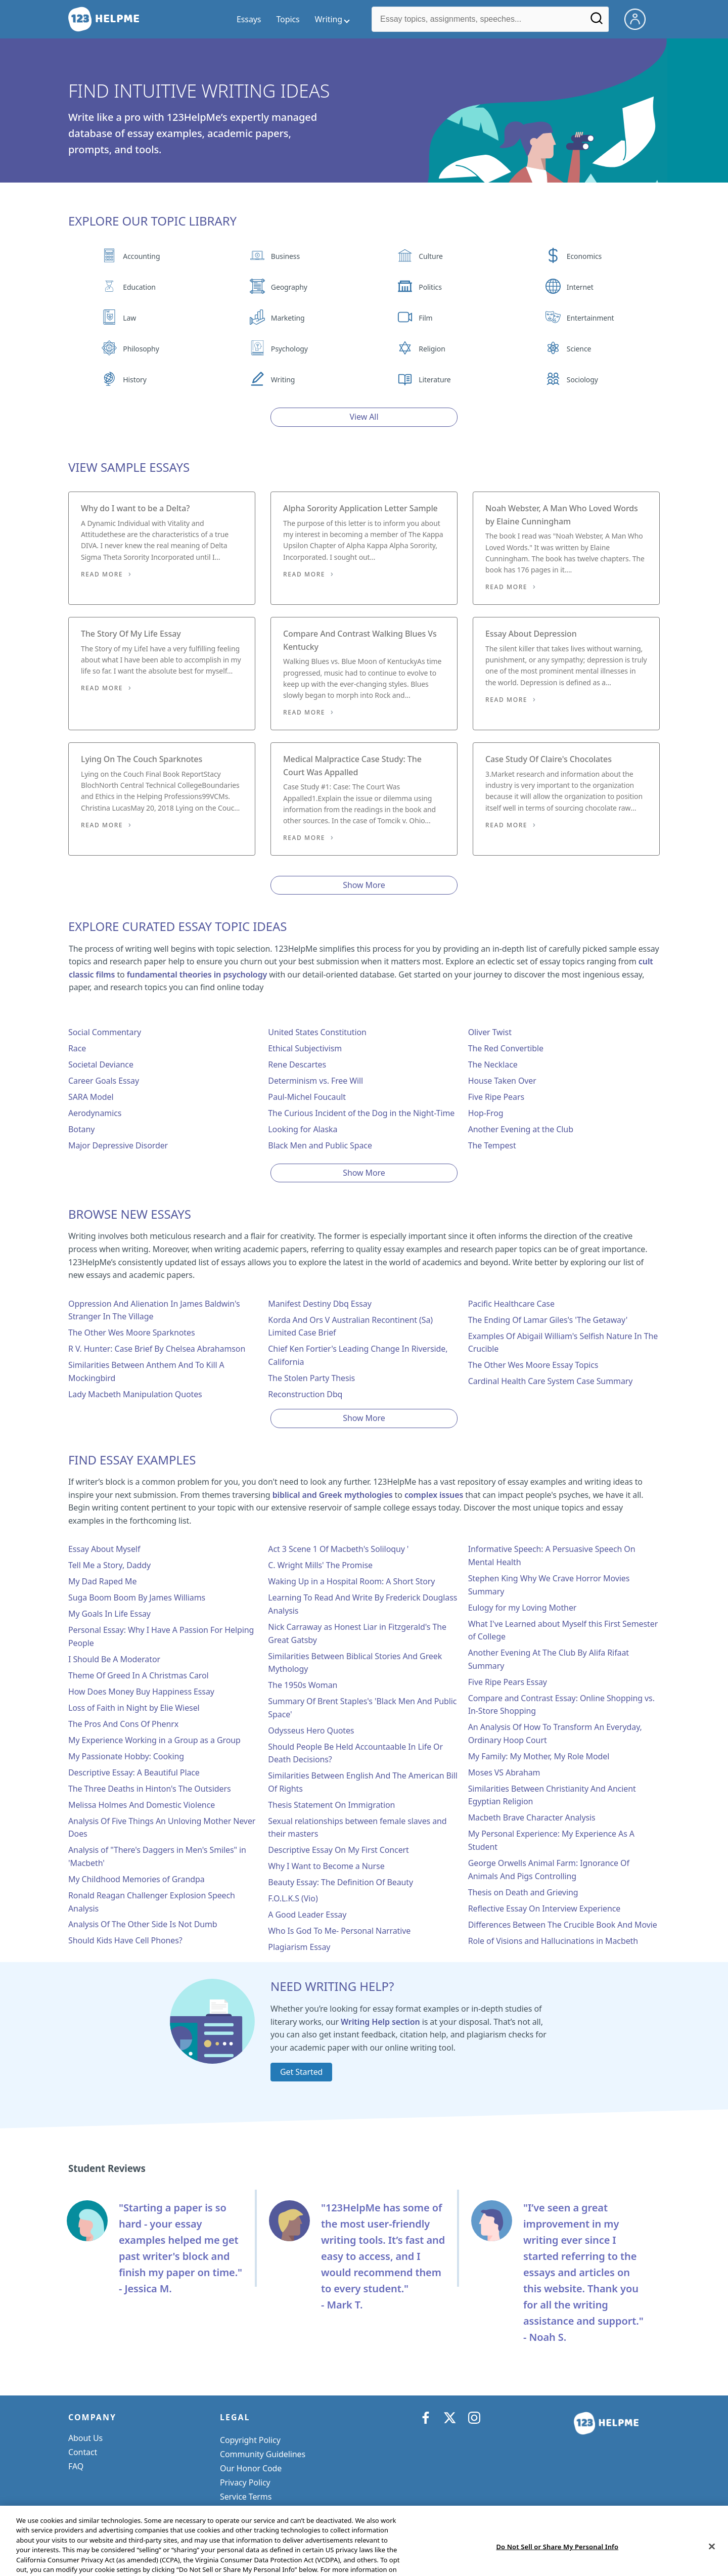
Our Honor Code (251, 2468)
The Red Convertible (505, 1048)
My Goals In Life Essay (109, 1613)
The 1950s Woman (302, 1685)
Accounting (141, 256)
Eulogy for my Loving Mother (522, 1607)
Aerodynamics (94, 1113)
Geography (289, 287)
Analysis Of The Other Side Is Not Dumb (142, 1924)
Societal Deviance (100, 1064)
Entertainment (590, 318)
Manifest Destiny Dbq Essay (319, 1303)
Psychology (289, 348)
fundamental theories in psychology (197, 974)
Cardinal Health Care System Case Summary (550, 1381)
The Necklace (493, 1064)
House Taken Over (502, 1080)
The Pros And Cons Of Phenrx (123, 1723)
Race (77, 1048)
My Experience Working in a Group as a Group (154, 1740)
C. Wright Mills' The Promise (320, 1565)
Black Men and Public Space (320, 1145)
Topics (287, 19)
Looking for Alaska (302, 1129)
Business (285, 256)
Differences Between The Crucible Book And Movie (562, 1924)
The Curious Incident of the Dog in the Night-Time (361, 1113)
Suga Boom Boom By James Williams (136, 1597)
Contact (82, 2452)
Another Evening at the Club (520, 1129)
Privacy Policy (245, 2482)
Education (139, 287)
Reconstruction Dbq (305, 1394)
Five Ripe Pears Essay (507, 1681)
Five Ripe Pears (496, 1096)
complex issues (433, 1494)
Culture (431, 256)
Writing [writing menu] (328, 19)
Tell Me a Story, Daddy (109, 1565)
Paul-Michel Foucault (307, 1096)
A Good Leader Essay (307, 1914)
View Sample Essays (129, 467)
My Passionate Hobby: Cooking (126, 1756)
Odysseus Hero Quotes (311, 1730)
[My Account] (639, 18)
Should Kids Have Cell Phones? (125, 1940)
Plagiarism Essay (299, 1946)
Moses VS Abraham (504, 1772)
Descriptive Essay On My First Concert (338, 1849)
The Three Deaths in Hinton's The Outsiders (149, 1788)
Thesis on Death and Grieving (523, 1892)
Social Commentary (104, 1032)
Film (425, 318)
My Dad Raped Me (102, 1581)
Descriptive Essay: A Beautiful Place (134, 1772)
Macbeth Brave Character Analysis (532, 1817)
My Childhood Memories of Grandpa (136, 1879)
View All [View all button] (364, 416)
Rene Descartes (297, 1064)
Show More (364, 885)
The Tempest (492, 1145)
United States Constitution (317, 1032)
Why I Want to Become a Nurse (326, 1866)
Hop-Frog (486, 1113)
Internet (580, 287)
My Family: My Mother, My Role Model (539, 1756)
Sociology (582, 379)
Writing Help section (380, 2021)
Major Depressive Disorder (118, 1145)
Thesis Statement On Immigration (331, 1804)
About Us (85, 2438)
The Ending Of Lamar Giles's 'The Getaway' (548, 1319)
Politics (430, 287)
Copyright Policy (250, 2440)
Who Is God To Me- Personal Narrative (339, 1930)
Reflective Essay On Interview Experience (544, 1908)
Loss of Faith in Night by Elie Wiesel (134, 1707)
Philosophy (141, 348)
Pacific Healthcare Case (511, 1303)
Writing (283, 379)
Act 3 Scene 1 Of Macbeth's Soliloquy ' (338, 1549)
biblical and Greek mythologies (332, 1494)
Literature (434, 379)
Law (129, 318)
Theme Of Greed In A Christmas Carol (138, 1675)
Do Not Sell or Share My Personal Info (290, 2510)
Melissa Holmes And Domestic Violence (141, 1804)
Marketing (288, 318)
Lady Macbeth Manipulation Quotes (135, 1394)
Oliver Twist (490, 1032)
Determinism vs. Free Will (315, 1080)
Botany (81, 1129)
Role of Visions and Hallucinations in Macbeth (553, 1940)
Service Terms (245, 2496)
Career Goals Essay (103, 1080)
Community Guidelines (262, 2454)
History (134, 379)
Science (579, 348)
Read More (102, 574)
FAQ (75, 2466)
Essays (249, 19)
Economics (584, 256)
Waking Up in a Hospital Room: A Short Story (351, 1581)
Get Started (301, 2071)
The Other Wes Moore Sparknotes (131, 1332)
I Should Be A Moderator (114, 1659)
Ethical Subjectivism (305, 1048)
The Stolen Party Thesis (311, 1378)
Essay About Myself (104, 1549)
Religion (432, 348)
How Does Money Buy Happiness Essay (141, 1691)
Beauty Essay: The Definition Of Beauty (340, 1882)
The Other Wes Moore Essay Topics (533, 1364)
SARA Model (91, 1096)
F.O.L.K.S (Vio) (292, 1898)
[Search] (596, 22)
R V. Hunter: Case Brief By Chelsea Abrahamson (156, 1348)
